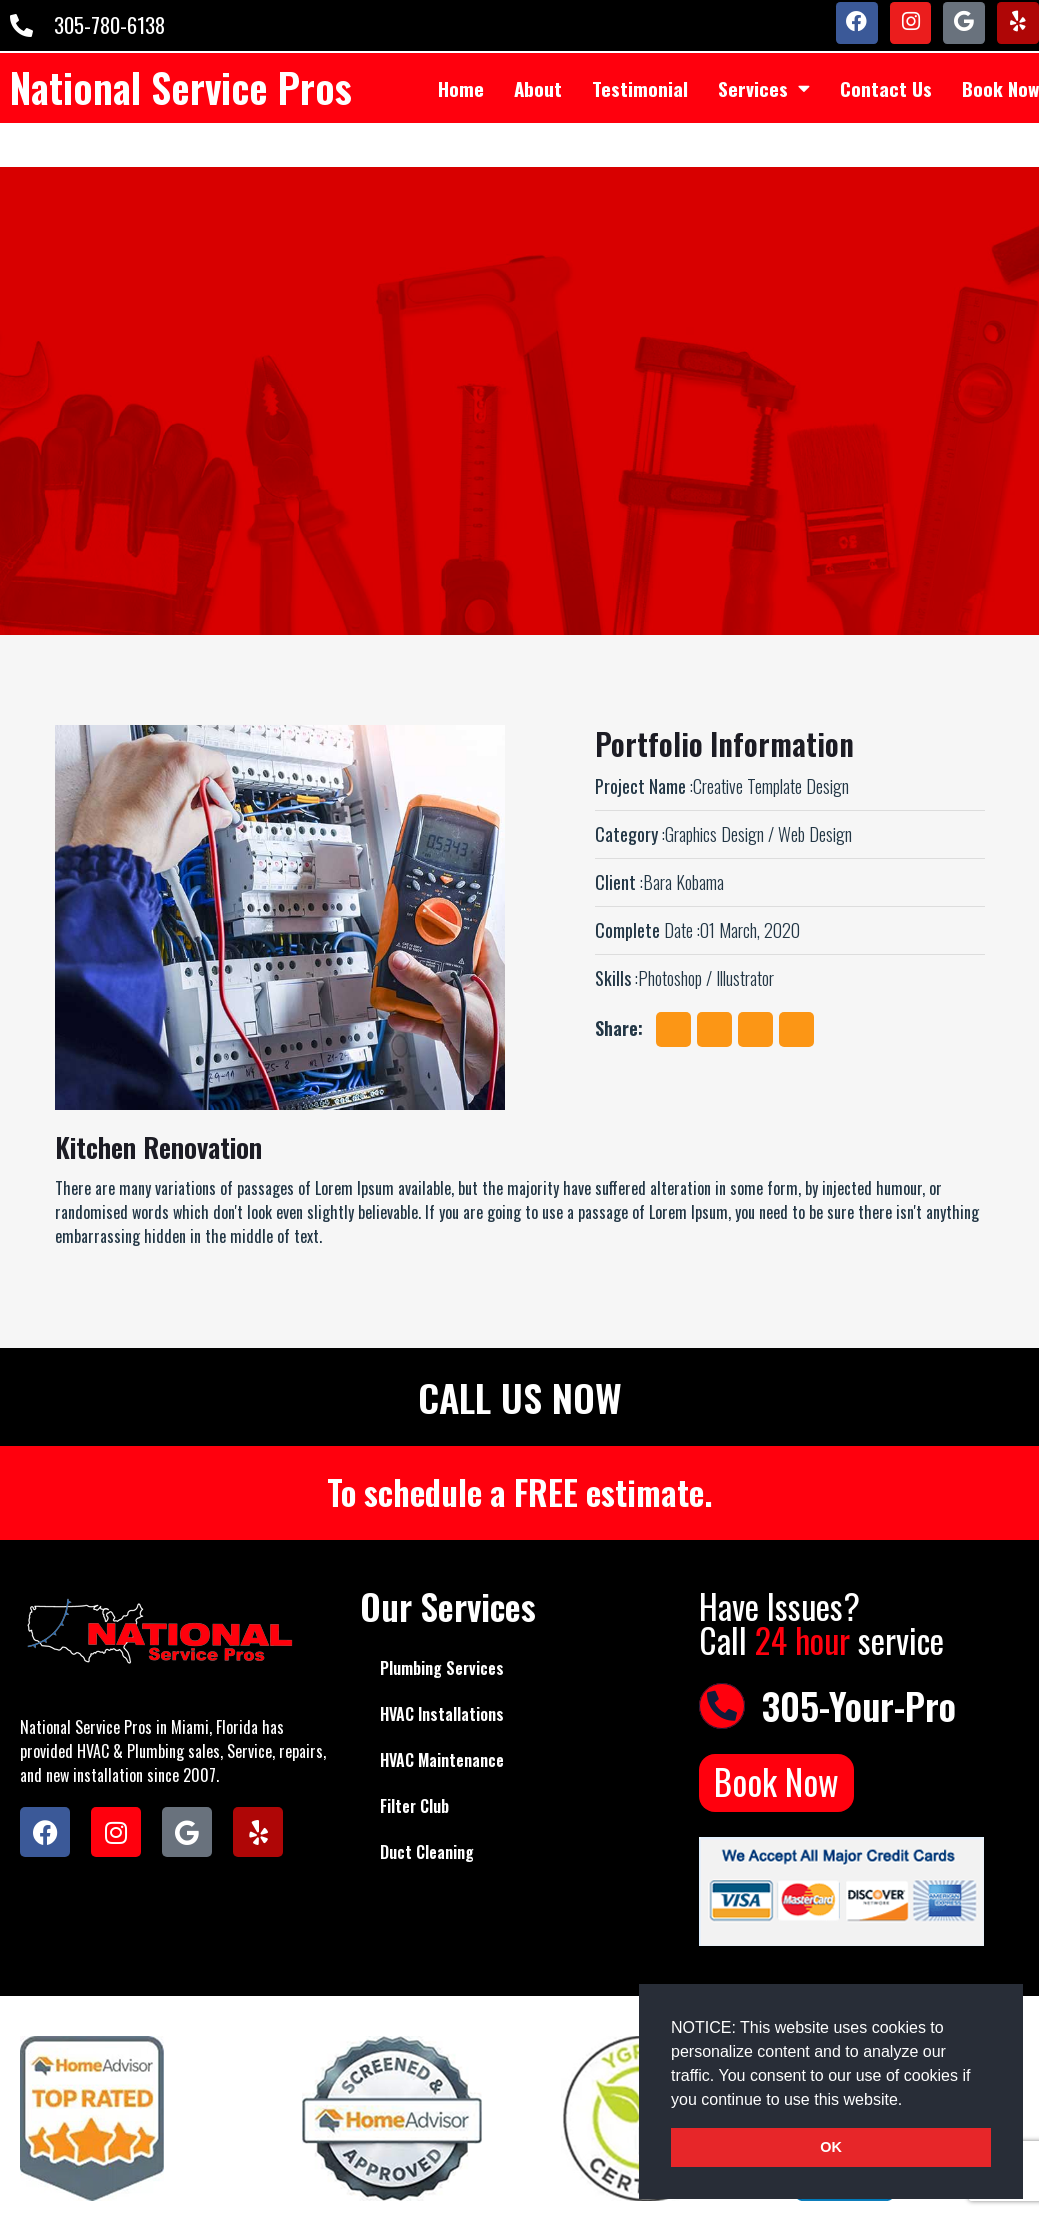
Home (461, 110)
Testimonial (640, 110)
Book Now (776, 1783)
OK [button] (831, 2147)
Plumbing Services (442, 1669)
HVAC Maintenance (442, 1761)
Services (764, 110)
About (538, 110)
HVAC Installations (442, 1715)
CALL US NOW (520, 1396)
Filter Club (414, 1807)
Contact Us (886, 110)
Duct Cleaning (427, 1853)
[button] (910, 2101)
